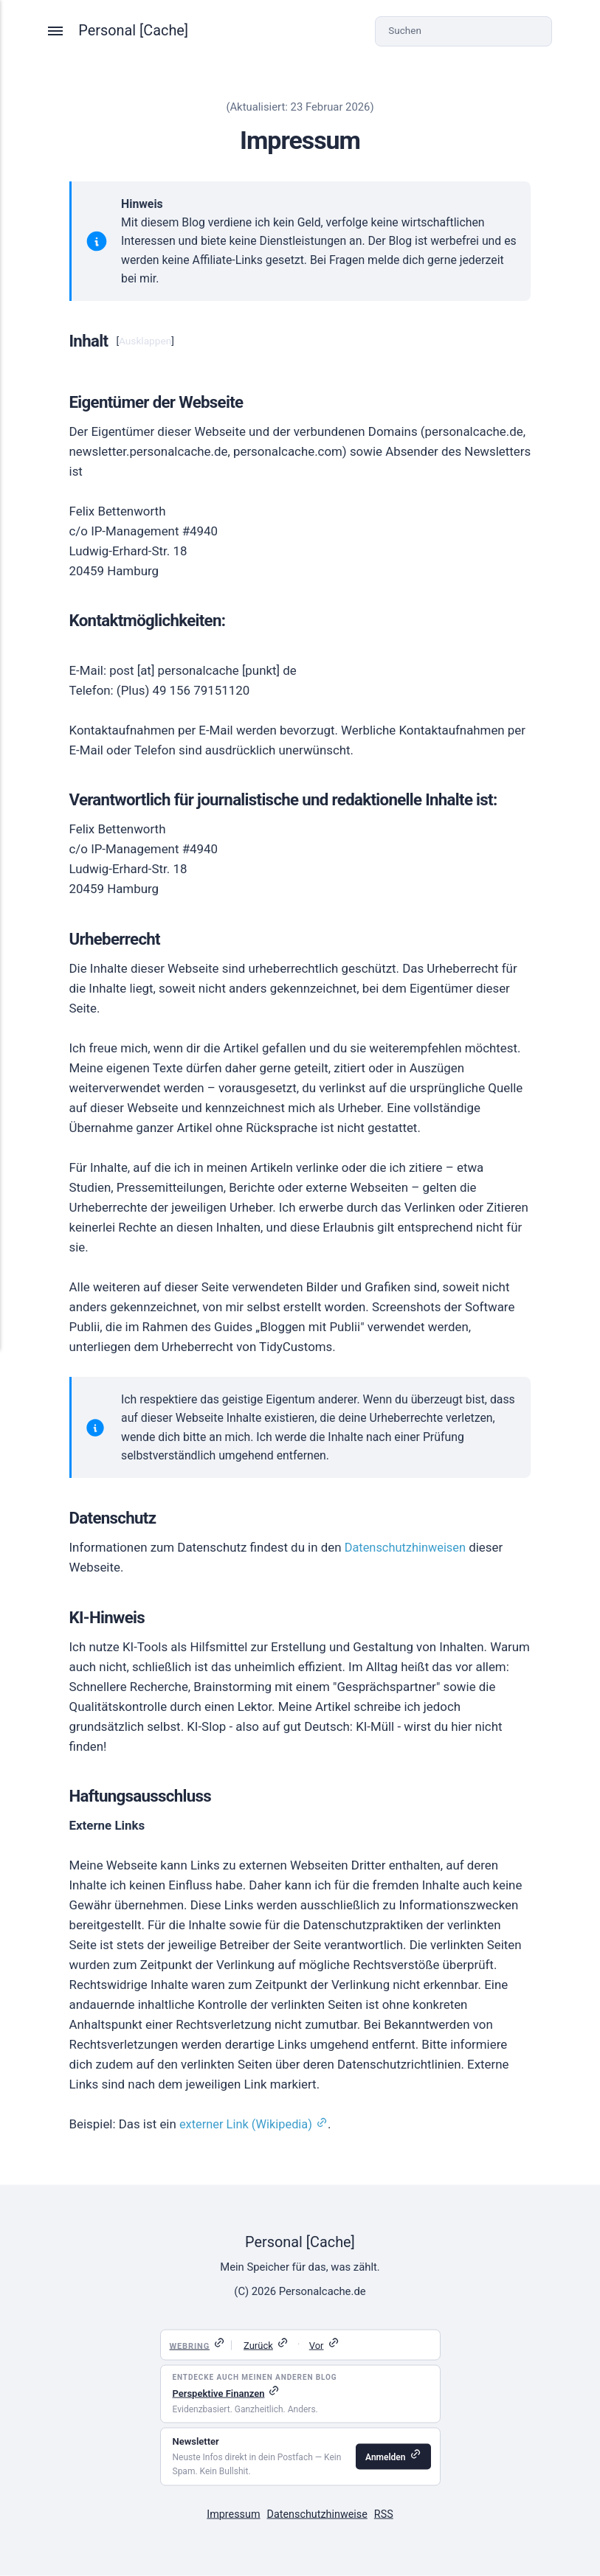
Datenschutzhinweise (318, 2514)
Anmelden (385, 2457)
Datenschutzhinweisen (407, 1547)
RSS (386, 2514)
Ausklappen (145, 341)
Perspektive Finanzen (219, 2393)
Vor (316, 2345)
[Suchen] (462, 30)
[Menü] (57, 31)
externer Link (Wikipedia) (248, 2124)
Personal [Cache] (134, 31)
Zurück (258, 2345)
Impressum (231, 2514)
